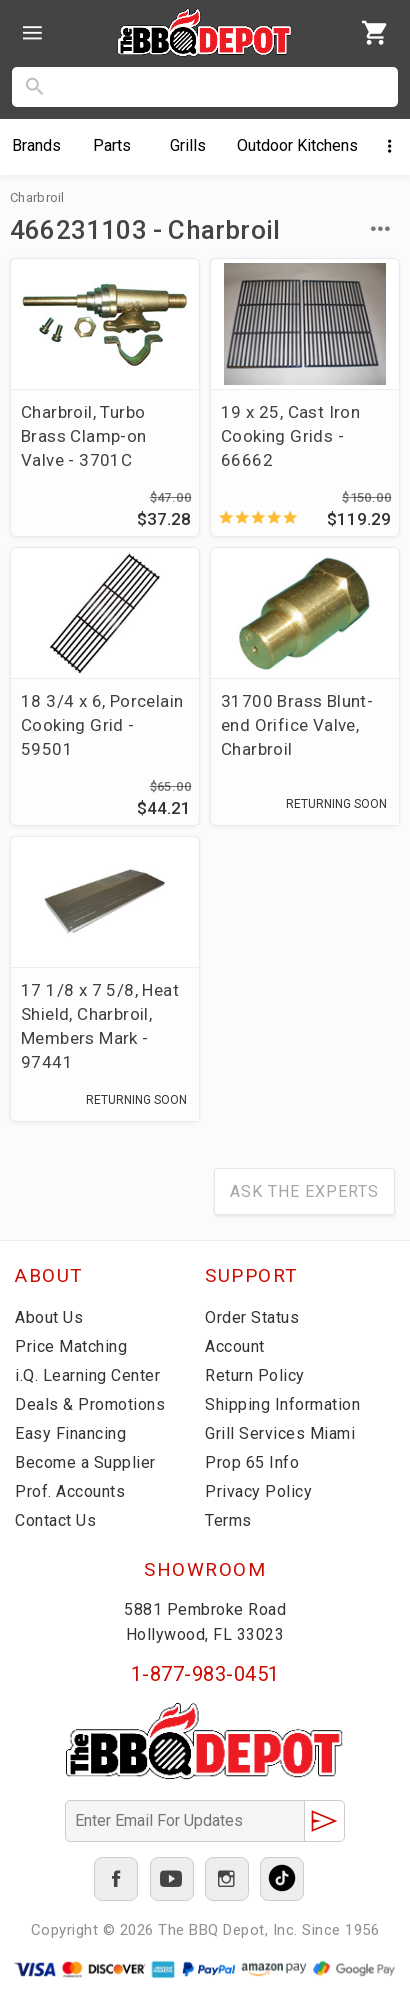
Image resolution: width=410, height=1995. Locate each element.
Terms (228, 1520)
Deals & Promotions (90, 1404)
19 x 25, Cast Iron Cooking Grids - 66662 (290, 436)
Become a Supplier (85, 1462)
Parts (112, 145)
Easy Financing (70, 1433)
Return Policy (255, 1375)
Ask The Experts (304, 1191)
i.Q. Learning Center (87, 1375)
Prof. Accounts (70, 1491)
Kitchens (297, 145)
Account (235, 1346)
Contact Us (55, 1520)
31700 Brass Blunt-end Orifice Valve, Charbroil (297, 725)
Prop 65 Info (252, 1462)
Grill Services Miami (280, 1433)
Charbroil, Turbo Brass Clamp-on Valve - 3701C (84, 436)
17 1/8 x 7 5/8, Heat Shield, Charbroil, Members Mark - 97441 (100, 1026)
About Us (49, 1317)
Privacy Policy (258, 1491)
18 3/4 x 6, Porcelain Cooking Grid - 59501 (102, 725)
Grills (188, 145)
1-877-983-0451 (205, 1674)
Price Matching (71, 1346)
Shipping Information (282, 1404)
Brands (36, 145)
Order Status (252, 1317)
